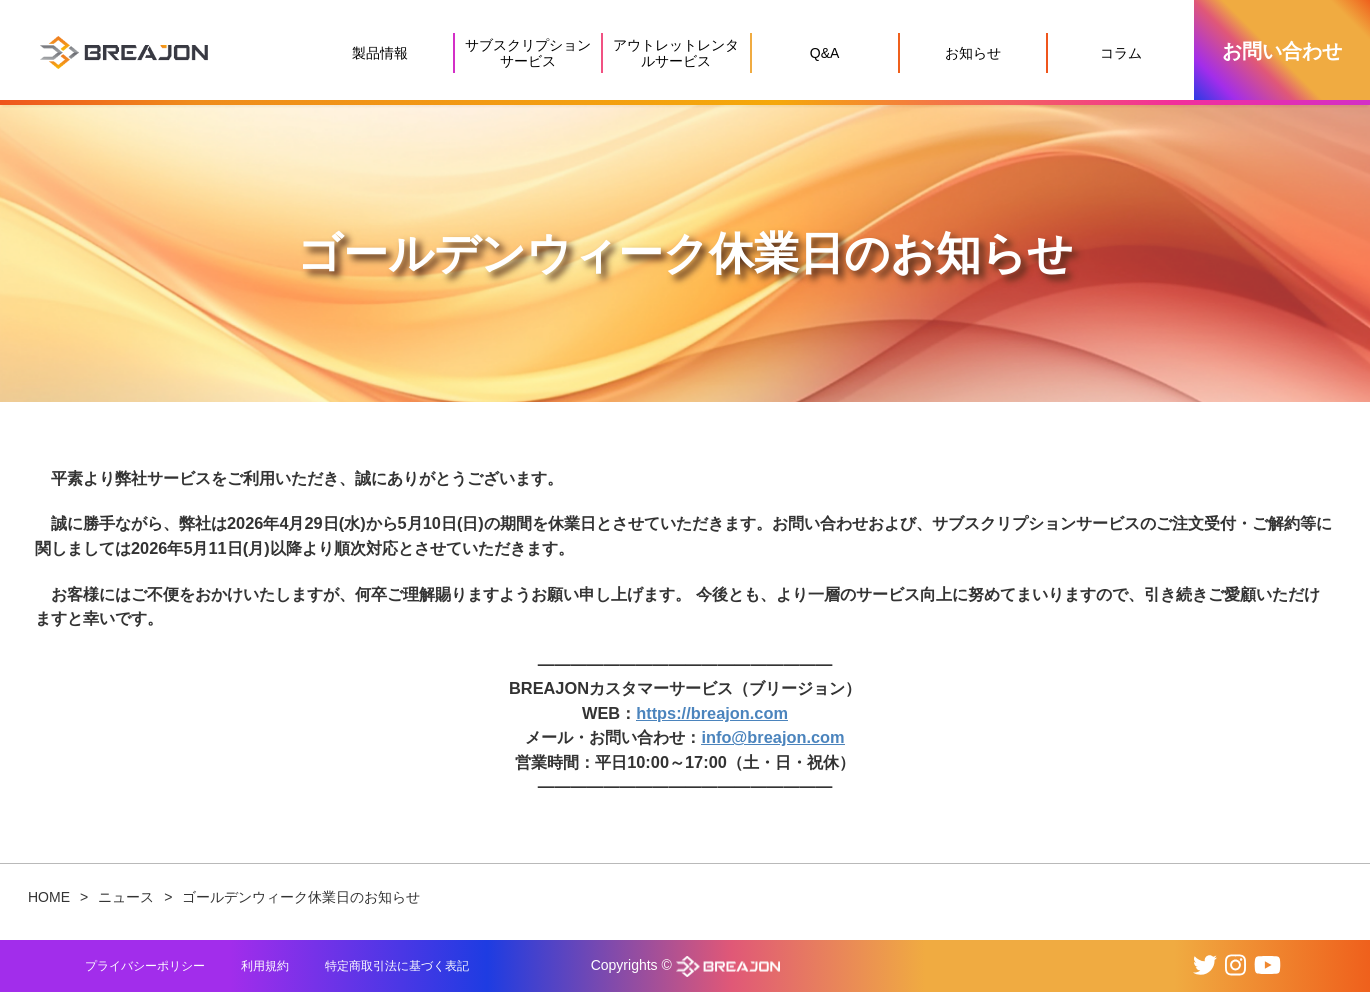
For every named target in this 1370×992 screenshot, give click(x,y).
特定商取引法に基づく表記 (397, 966)
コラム (1121, 53)
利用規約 (265, 966)
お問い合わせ (1282, 51)
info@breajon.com (772, 737)
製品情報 (380, 53)
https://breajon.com (712, 713)
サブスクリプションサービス (528, 53)
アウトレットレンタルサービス (676, 53)
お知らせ (973, 53)
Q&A (825, 53)
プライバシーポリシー (145, 966)
